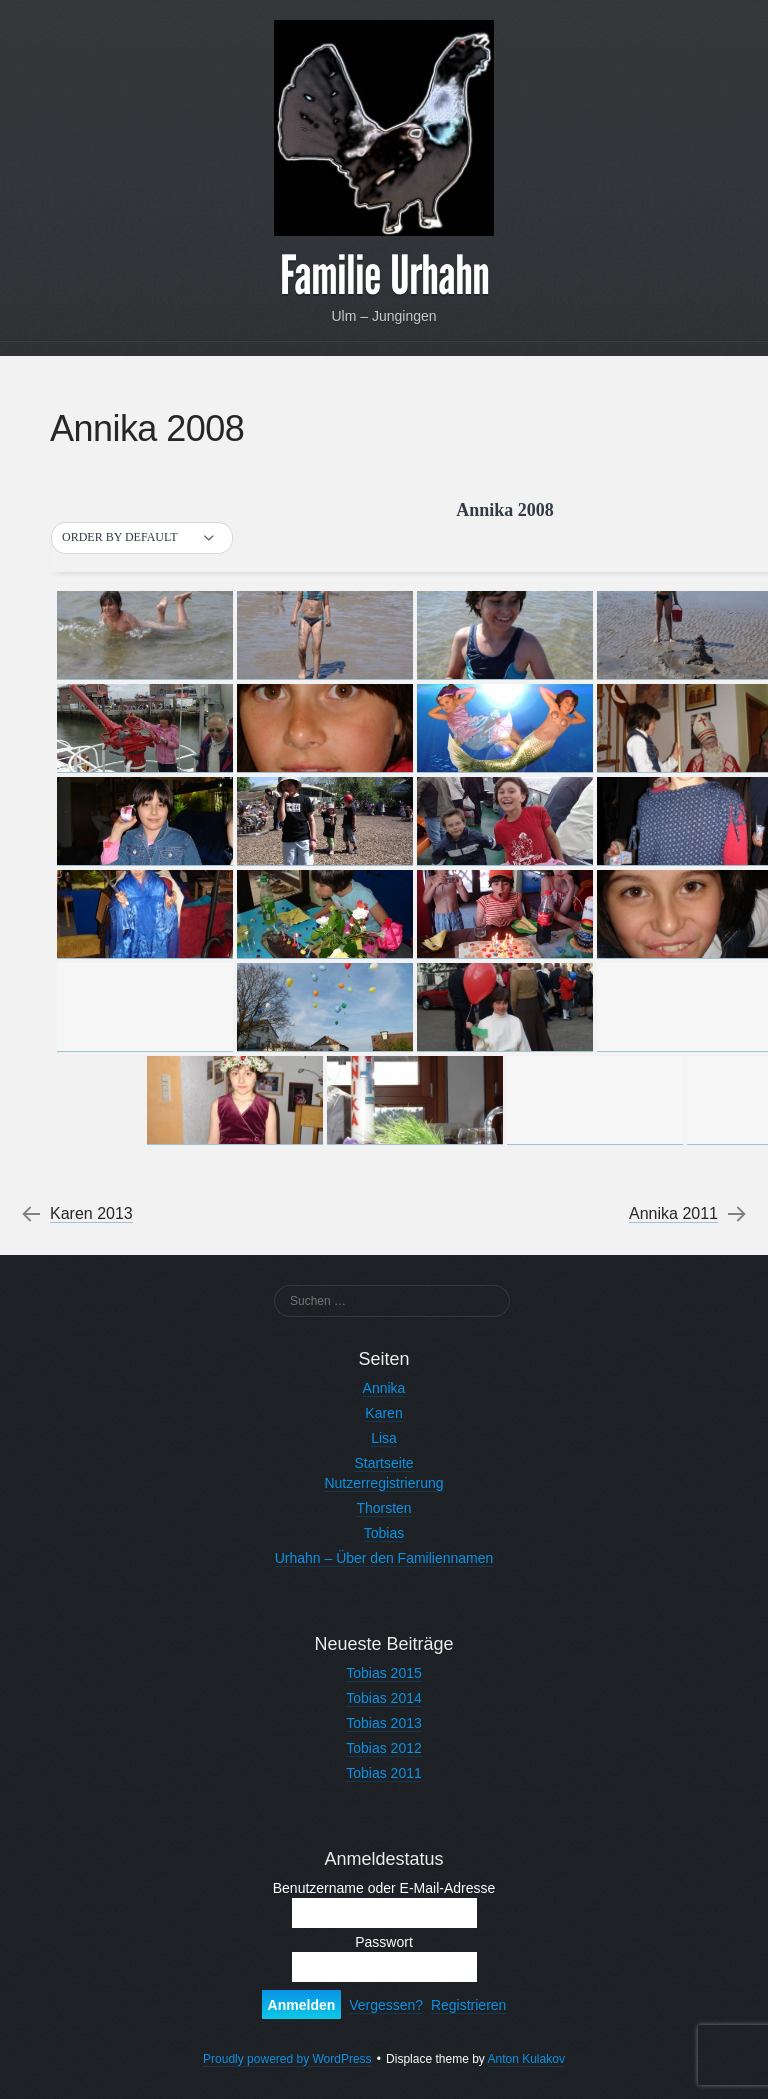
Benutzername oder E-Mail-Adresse (384, 1888)
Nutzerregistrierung (383, 1483)
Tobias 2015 (384, 1673)
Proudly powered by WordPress (287, 2059)
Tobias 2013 (384, 1723)
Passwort (384, 1942)
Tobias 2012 (384, 1748)
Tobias (384, 1533)
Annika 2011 (673, 1214)
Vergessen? (386, 2005)
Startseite (383, 1463)
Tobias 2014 (384, 1698)
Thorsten (383, 1508)
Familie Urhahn (384, 276)
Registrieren (468, 2005)
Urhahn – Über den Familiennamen (384, 1558)
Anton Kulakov (526, 2059)
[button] (142, 538)
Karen (383, 1413)
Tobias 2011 (384, 1773)
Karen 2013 (91, 1214)
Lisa (384, 1438)
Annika (384, 1388)
